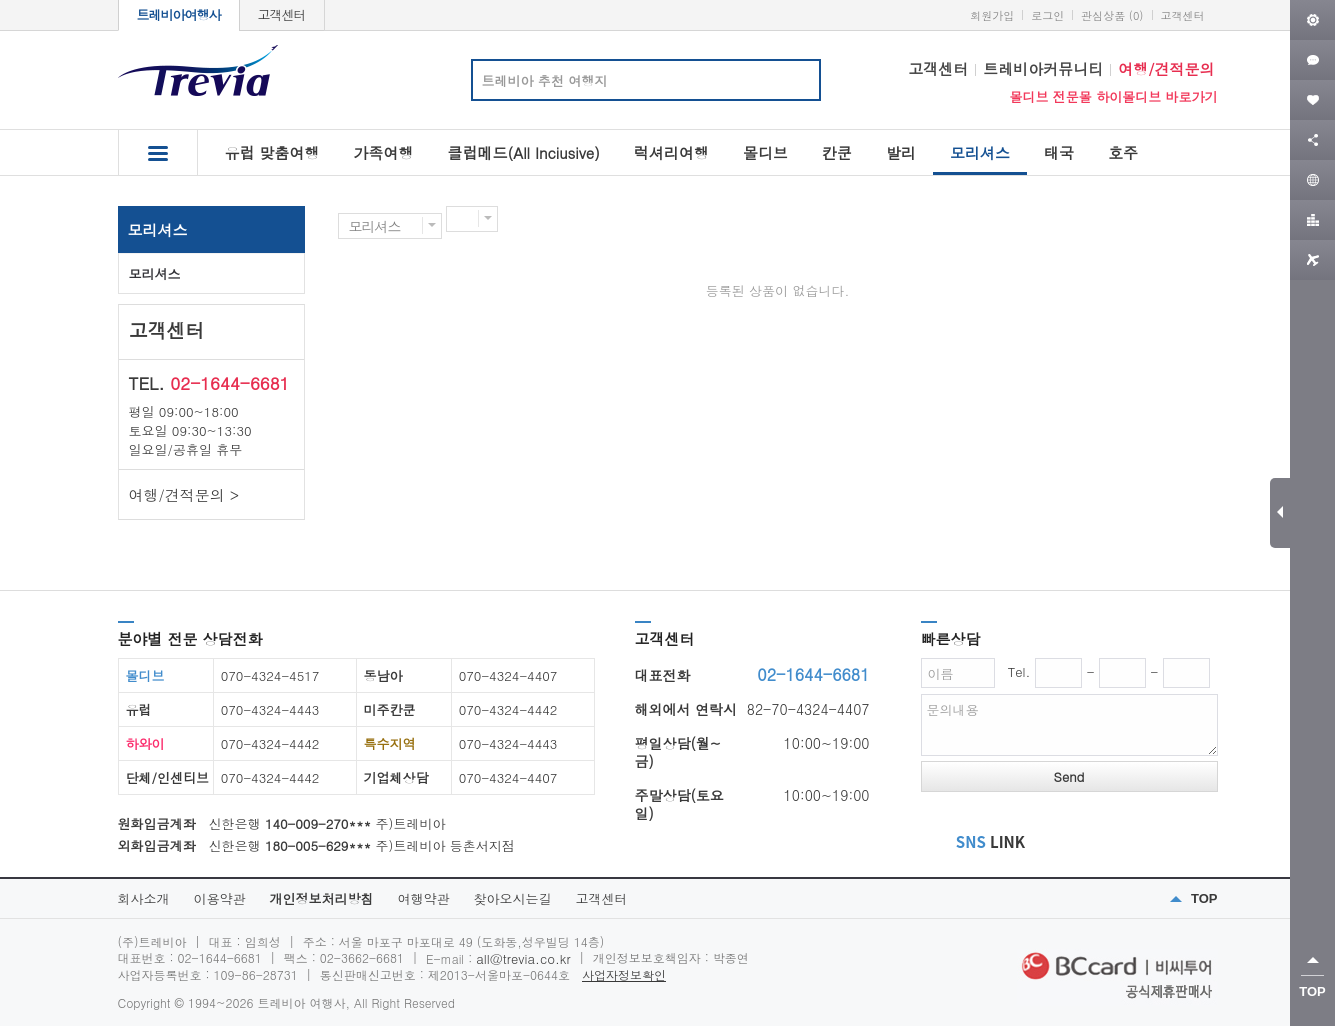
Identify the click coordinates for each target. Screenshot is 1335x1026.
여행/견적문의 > (184, 494)
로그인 (1047, 15)
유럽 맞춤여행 (272, 152)
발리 (901, 152)
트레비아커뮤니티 (1043, 68)
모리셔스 (980, 158)
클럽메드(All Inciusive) (524, 152)
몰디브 (765, 152)
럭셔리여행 (671, 152)
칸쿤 (837, 152)
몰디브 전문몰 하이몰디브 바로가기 (1113, 96)
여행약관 (424, 898)
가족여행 (384, 152)
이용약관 (220, 898)
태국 (1059, 152)
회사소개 (144, 898)
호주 (1123, 152)
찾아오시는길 (513, 898)
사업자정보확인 (624, 974)
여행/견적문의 (1166, 68)
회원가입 (992, 15)
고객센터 (282, 14)
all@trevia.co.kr (523, 958)
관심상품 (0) (1112, 15)
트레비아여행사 (179, 14)
